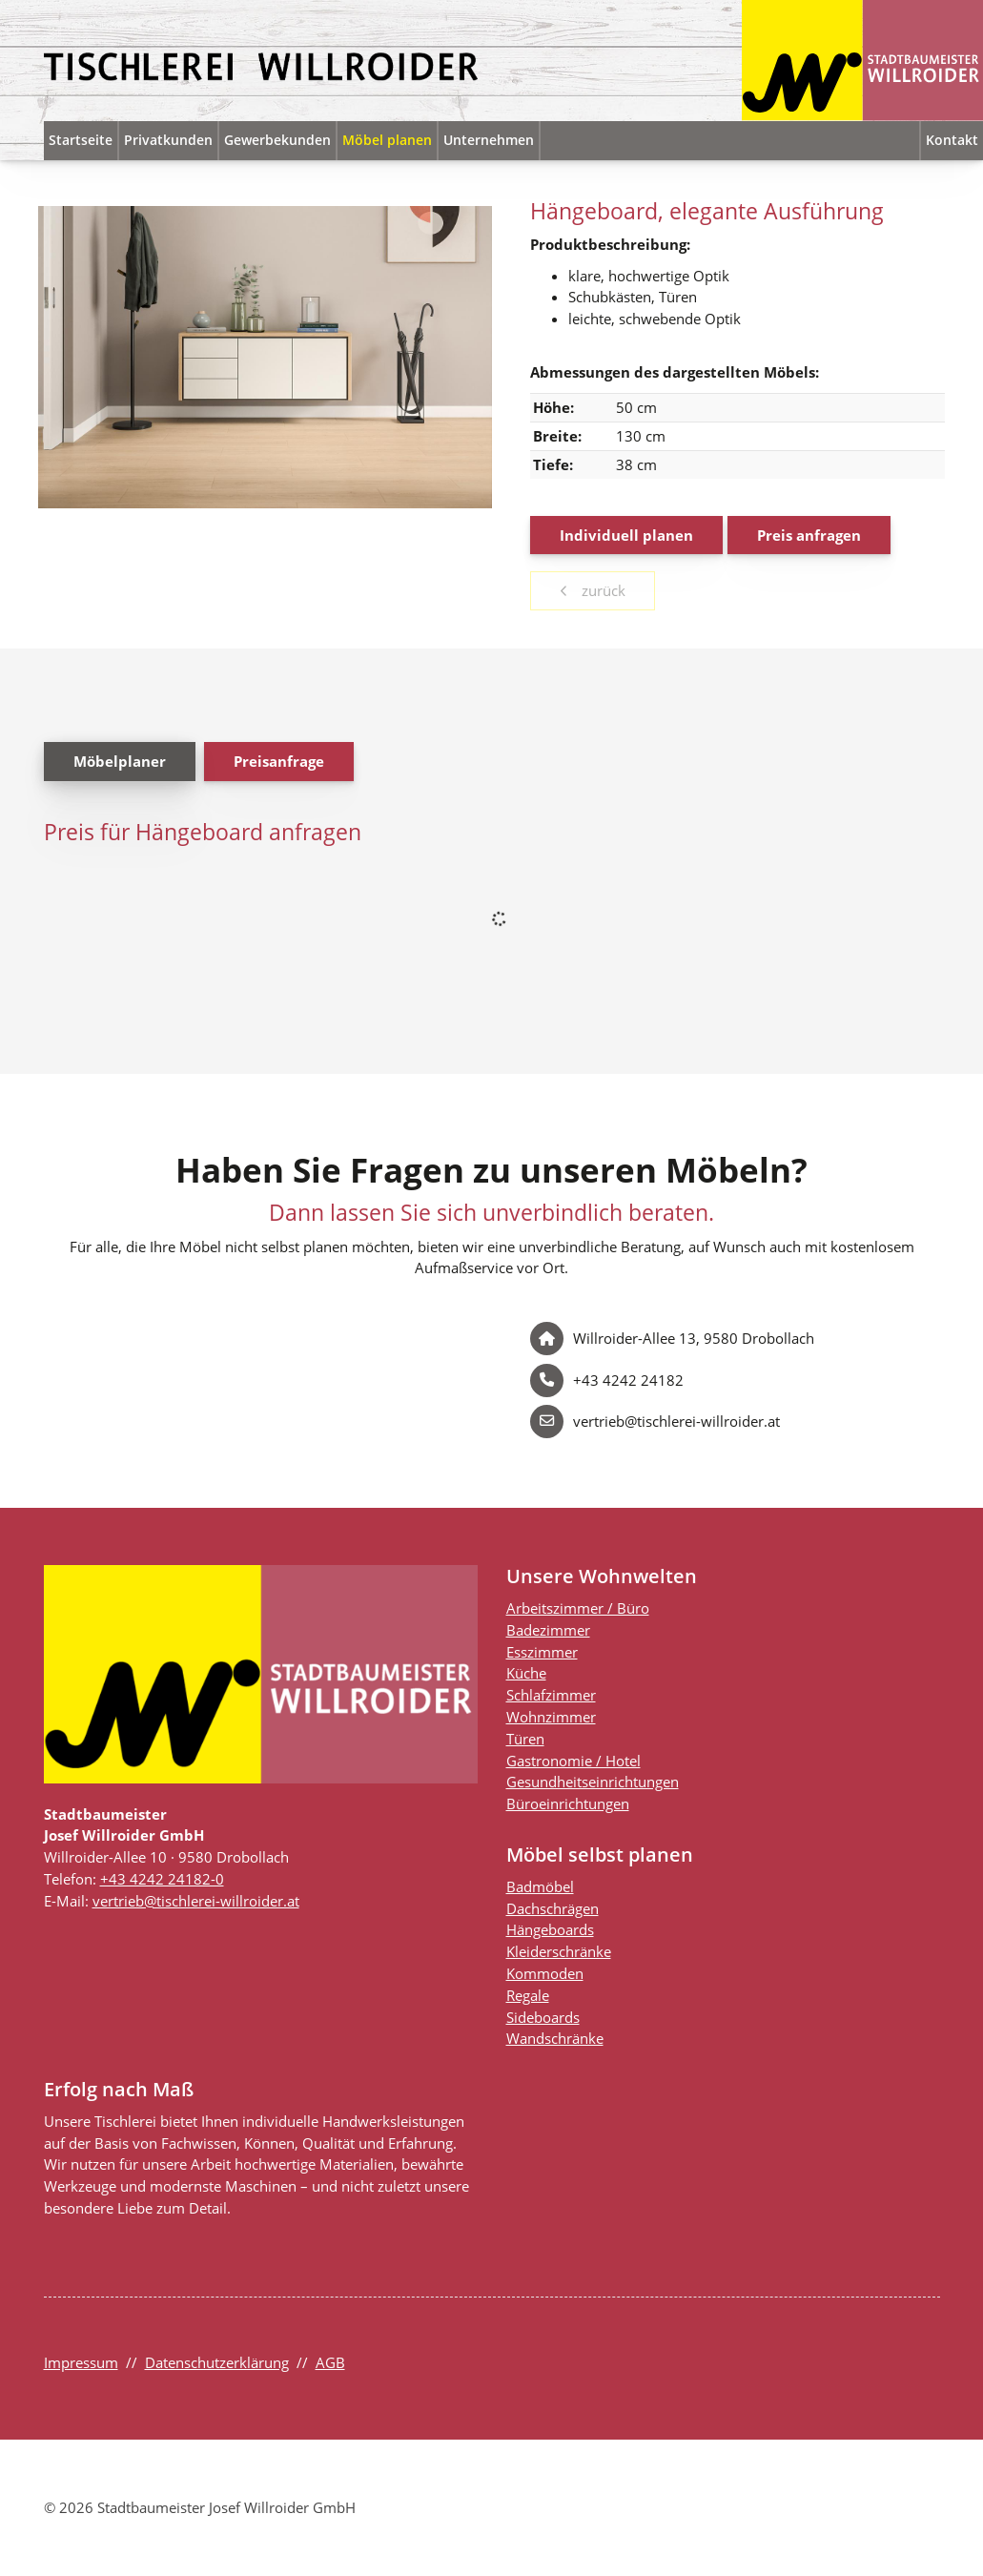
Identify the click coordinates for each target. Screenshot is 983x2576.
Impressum (81, 2362)
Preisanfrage (279, 761)
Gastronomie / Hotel (573, 1760)
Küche (526, 1672)
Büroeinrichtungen (567, 1803)
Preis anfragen (809, 535)
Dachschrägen (552, 1908)
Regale (527, 1995)
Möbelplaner (119, 761)
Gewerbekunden (277, 140)
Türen (525, 1738)
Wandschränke (555, 2038)
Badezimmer (548, 1629)
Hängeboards (550, 1929)
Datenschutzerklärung (217, 2362)
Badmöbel (540, 1886)
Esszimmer (542, 1651)
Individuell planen (626, 535)
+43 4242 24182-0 (162, 1878)
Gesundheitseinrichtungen (592, 1781)
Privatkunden (168, 140)
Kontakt (952, 140)
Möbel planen (387, 140)
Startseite (81, 140)
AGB (330, 2362)
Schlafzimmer (551, 1694)
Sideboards (543, 2017)
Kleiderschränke (558, 1951)
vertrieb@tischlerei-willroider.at (195, 1900)
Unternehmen (488, 140)
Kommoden (545, 1973)
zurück (601, 590)
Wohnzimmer (551, 1716)
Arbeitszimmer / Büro (577, 1608)
